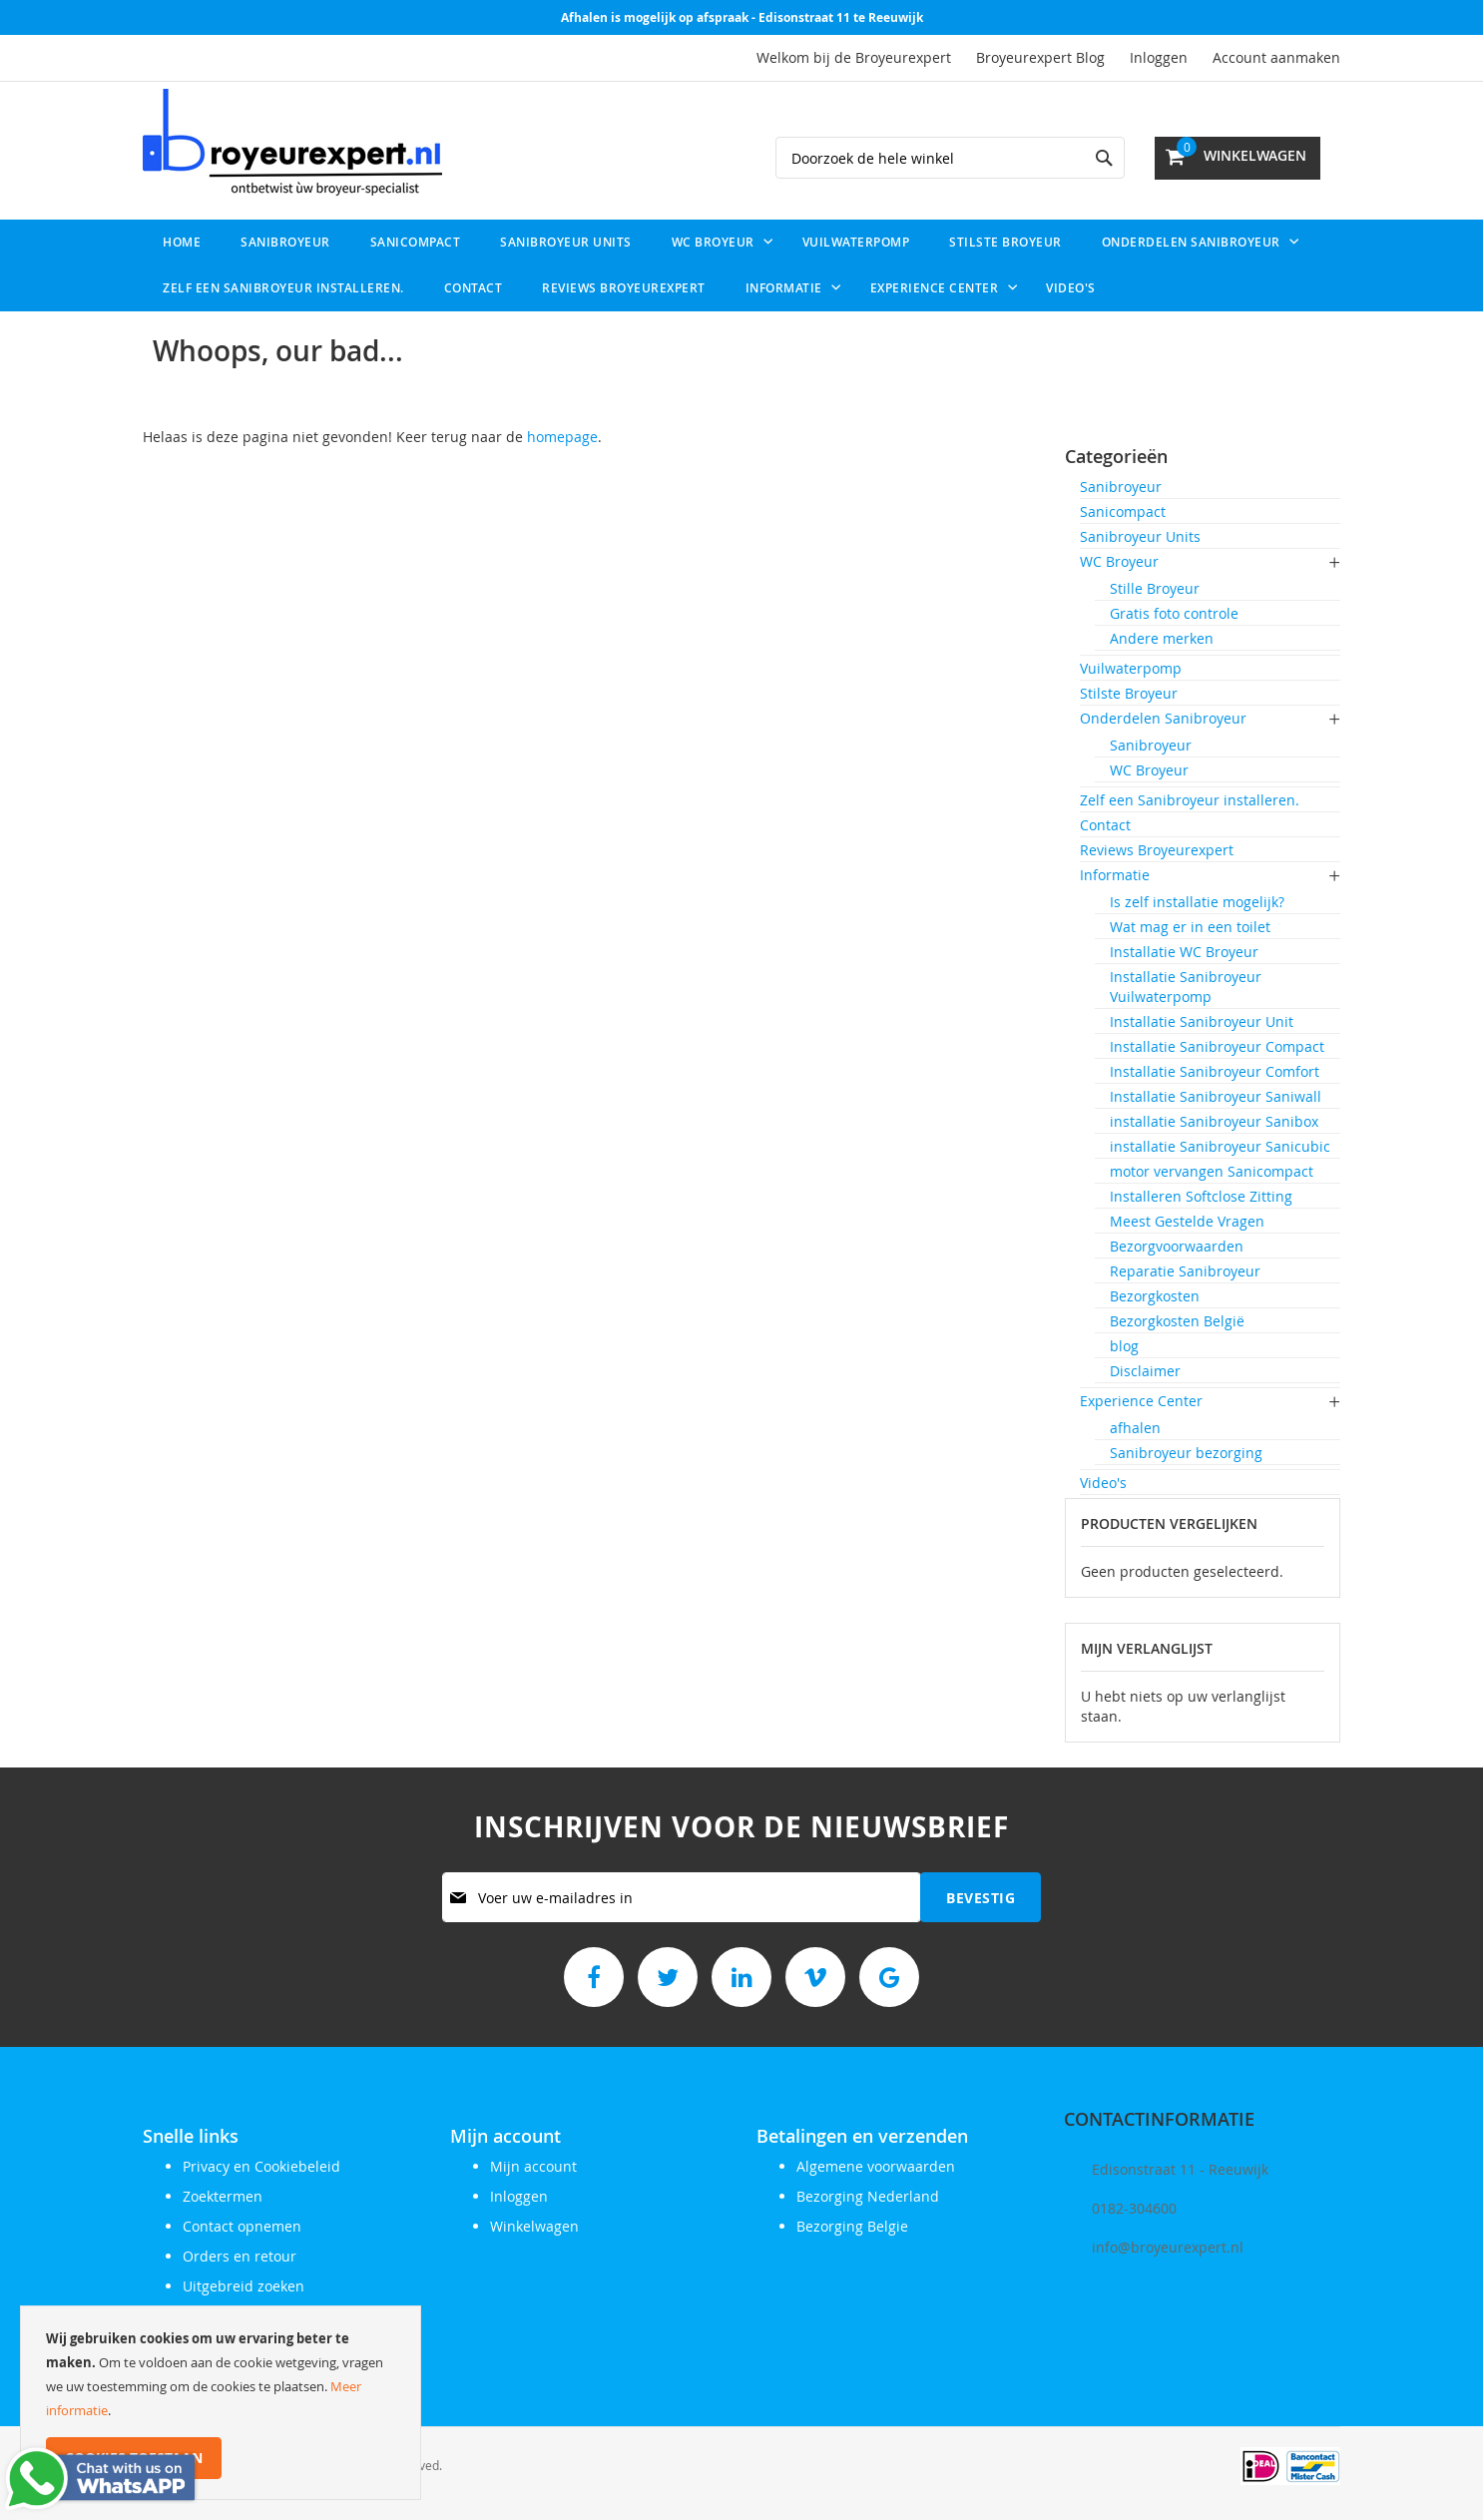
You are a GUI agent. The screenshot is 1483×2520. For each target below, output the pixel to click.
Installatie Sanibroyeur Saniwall (1215, 1096)
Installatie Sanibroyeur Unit (1201, 1021)
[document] (220, 2402)
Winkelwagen (534, 2226)
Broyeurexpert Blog (1040, 57)
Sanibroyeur (1121, 486)
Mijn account (533, 2166)
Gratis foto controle (1174, 613)
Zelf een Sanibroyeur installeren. (1189, 799)
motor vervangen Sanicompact (1211, 1171)
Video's (1103, 1482)
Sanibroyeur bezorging (1186, 1452)
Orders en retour (239, 2256)
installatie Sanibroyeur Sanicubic (1220, 1146)
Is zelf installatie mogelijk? (1197, 901)
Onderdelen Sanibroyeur (1163, 718)
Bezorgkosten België (1177, 1320)
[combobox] (950, 158)
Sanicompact (1123, 511)
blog (1124, 1345)
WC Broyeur (1119, 561)
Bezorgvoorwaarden (1176, 1246)
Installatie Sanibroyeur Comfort (1214, 1071)
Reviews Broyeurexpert (1157, 849)
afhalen (1135, 1427)
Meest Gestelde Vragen (1187, 1221)
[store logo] (292, 143)
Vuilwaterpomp (1131, 668)
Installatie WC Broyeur (1184, 951)
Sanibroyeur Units (1140, 536)
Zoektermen (222, 2196)
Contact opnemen (242, 2226)
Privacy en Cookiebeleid (261, 2166)
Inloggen (1159, 57)
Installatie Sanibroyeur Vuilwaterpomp (1185, 986)
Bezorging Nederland (867, 2196)
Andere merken (1162, 638)
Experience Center (1141, 1400)
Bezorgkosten (1155, 1295)
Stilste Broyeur (1129, 693)
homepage (562, 436)
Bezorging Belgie (852, 2226)
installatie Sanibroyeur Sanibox (1214, 1121)
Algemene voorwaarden (875, 2166)
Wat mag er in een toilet (1190, 926)
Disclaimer (1145, 1370)
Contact (1105, 824)
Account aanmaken (1276, 57)
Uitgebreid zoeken (243, 2285)
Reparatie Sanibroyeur (1185, 1270)
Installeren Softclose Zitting (1201, 1196)
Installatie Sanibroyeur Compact (1217, 1046)
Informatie (1115, 874)
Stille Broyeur (1155, 588)
